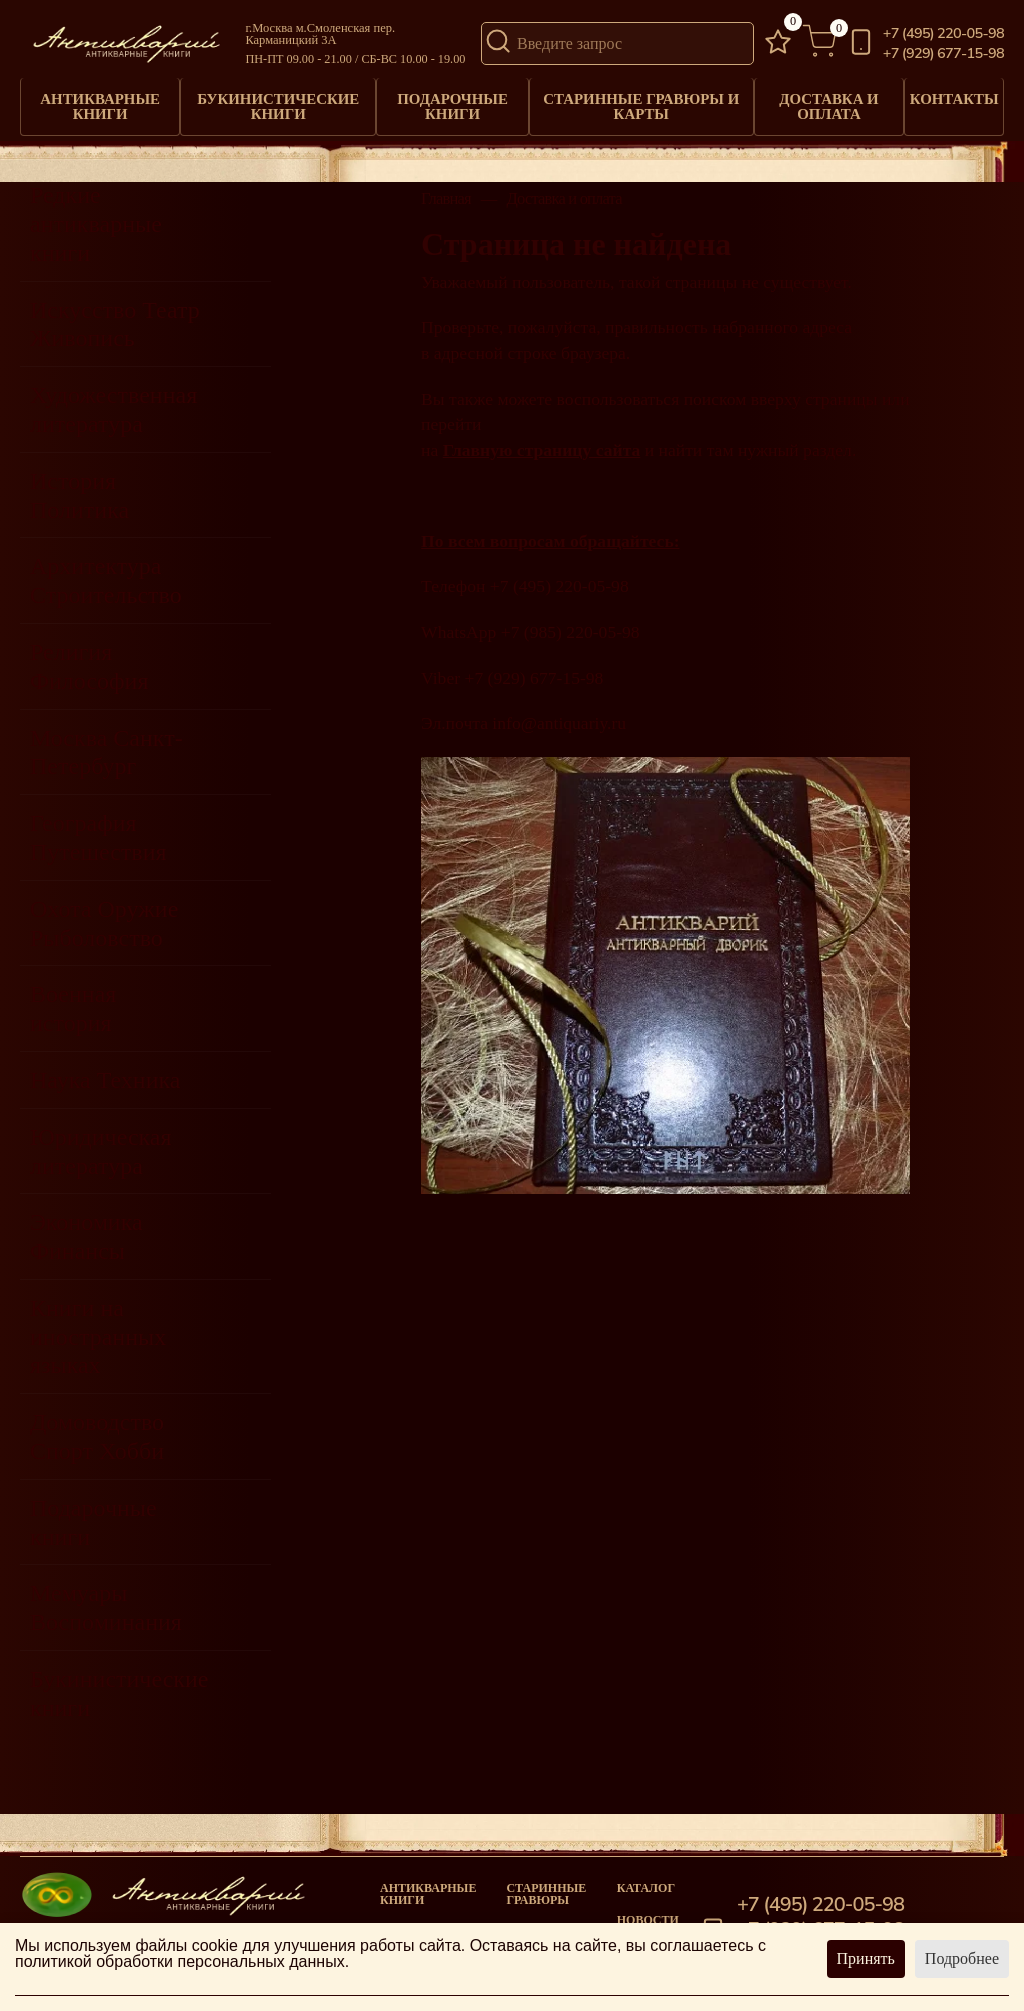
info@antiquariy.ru (559, 711)
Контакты (951, 94)
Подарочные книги (450, 100)
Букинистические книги (278, 100)
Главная (446, 187)
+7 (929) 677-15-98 (943, 53)
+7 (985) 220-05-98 (570, 620)
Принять (866, 1958)
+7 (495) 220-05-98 (943, 33)
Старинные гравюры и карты (637, 100)
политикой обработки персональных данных (180, 1961)
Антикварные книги (100, 100)
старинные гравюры (546, 1881)
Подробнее (962, 1958)
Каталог (646, 1875)
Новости (648, 1907)
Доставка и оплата (822, 100)
